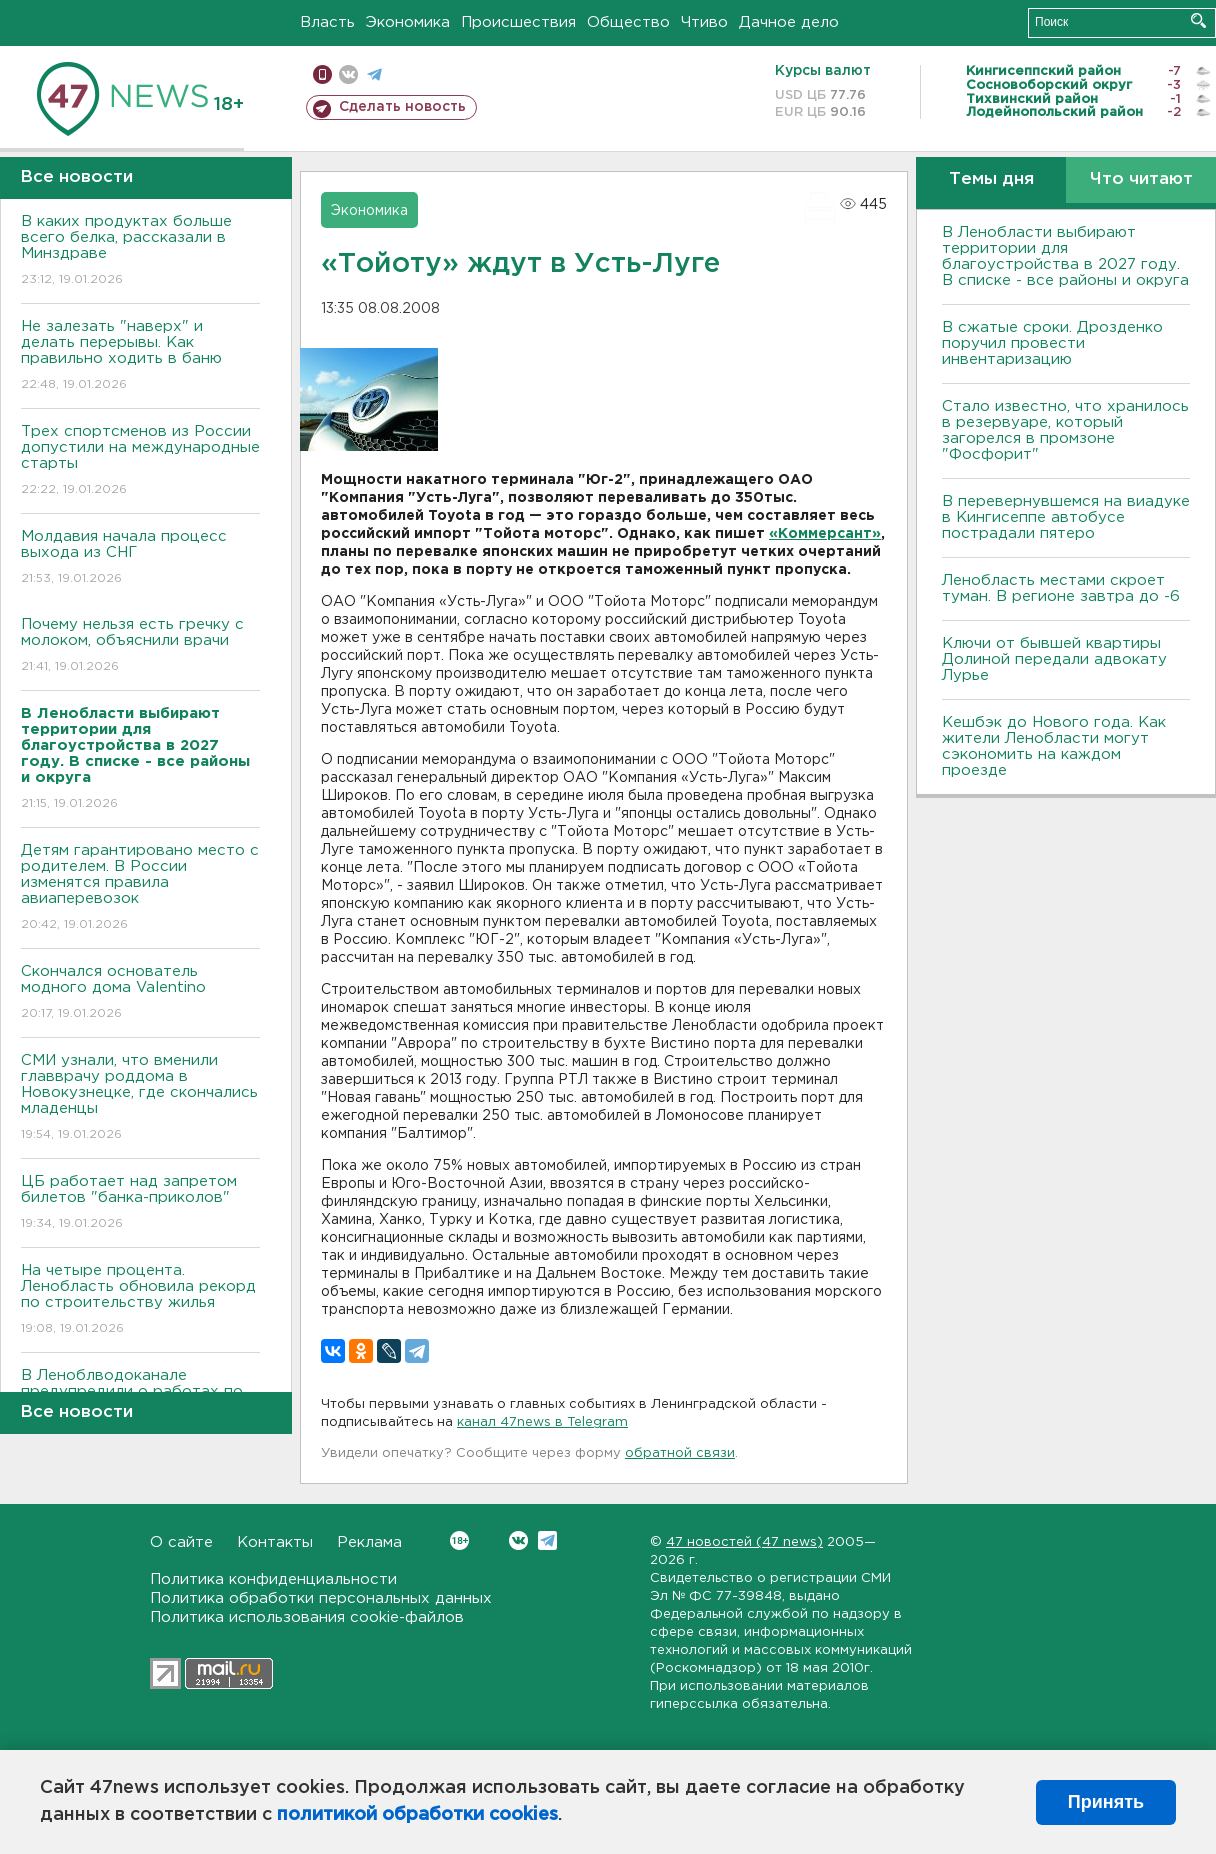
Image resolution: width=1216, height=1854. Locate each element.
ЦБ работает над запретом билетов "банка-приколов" (140, 1203)
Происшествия (518, 22)
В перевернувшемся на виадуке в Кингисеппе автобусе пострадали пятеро (1066, 517)
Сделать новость (402, 107)
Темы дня (991, 179)
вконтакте (348, 74)
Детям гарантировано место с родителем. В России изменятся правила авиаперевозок (140, 888)
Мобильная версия (322, 74)
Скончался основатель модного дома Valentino (140, 993)
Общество (628, 22)
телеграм (374, 74)
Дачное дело (789, 22)
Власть (327, 22)
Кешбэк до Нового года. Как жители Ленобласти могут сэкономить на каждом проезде (1054, 746)
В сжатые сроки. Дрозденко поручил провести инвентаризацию (1052, 343)
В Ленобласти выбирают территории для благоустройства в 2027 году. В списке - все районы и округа (1065, 256)
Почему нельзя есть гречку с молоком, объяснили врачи (140, 646)
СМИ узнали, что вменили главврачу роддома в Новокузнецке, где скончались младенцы (140, 1098)
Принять (1106, 1802)
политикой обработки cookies (417, 1815)
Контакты (275, 1542)
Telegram (547, 1540)
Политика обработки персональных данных (321, 1598)
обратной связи (680, 1453)
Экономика (408, 22)
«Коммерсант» (825, 534)
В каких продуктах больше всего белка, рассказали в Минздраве (140, 251)
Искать (1198, 20)
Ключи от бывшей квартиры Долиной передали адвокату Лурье (1054, 659)
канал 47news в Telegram (542, 1422)
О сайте (181, 1542)
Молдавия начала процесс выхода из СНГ (140, 558)
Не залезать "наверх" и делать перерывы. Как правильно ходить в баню (140, 356)
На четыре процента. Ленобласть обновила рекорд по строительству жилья (140, 1300)
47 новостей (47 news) (744, 1542)
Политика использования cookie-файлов (307, 1617)
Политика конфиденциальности (273, 1579)
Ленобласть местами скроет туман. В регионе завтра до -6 (1061, 588)
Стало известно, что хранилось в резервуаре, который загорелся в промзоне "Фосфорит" (1065, 430)
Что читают (1141, 179)
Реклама (369, 1542)
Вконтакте (459, 1540)
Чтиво (704, 22)
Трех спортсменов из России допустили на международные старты (140, 461)
